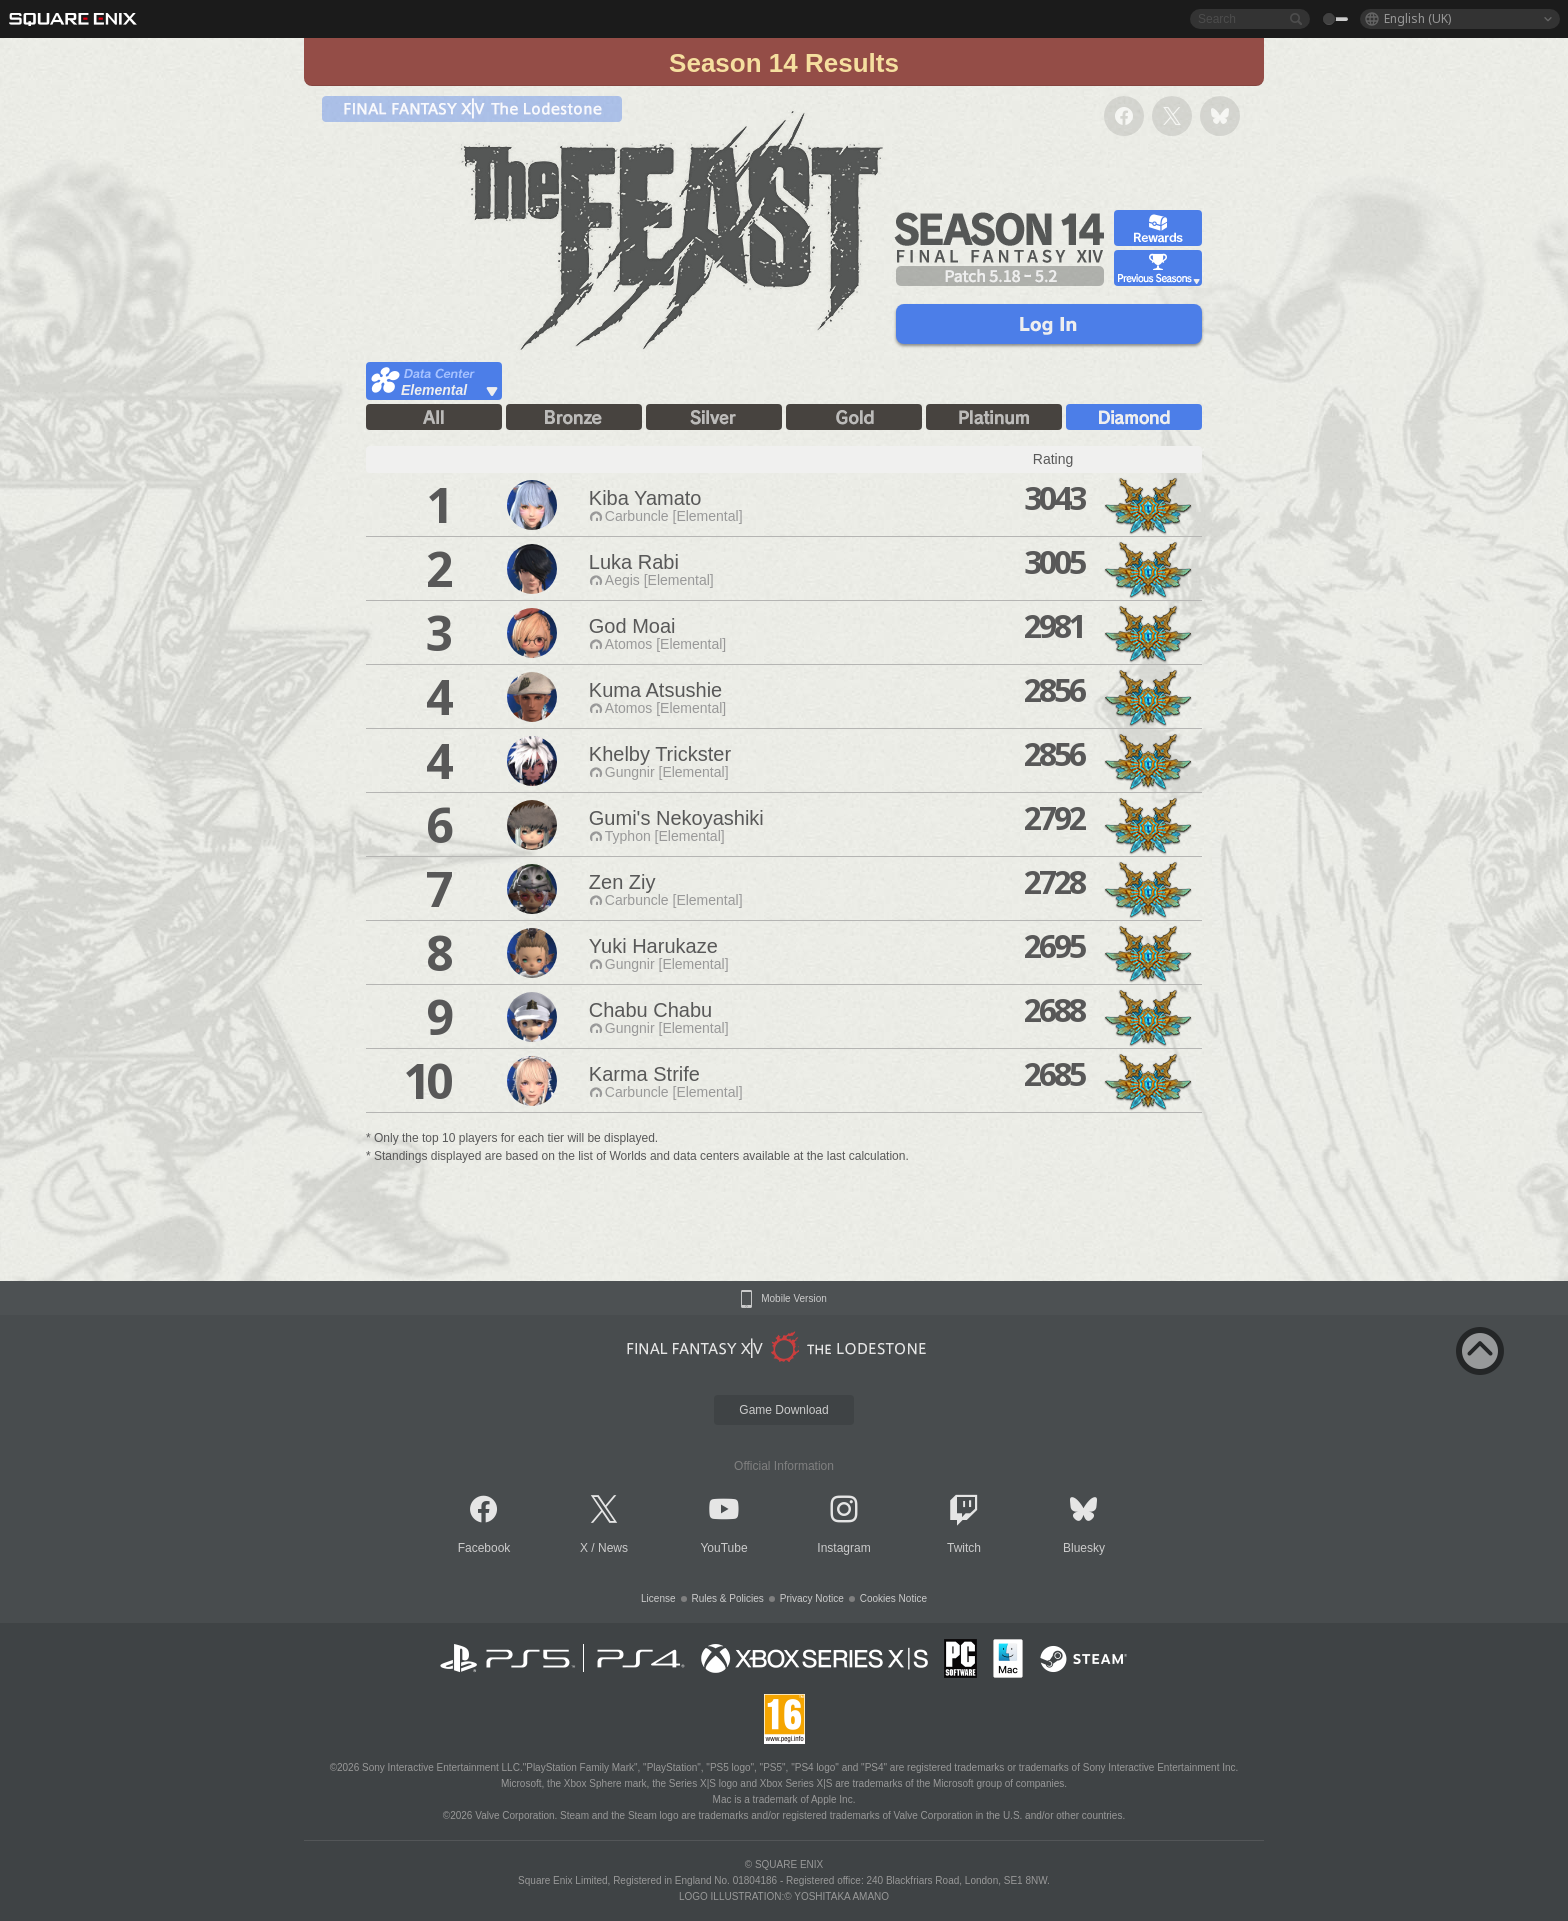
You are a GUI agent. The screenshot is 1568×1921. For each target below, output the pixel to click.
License (658, 1598)
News (613, 1548)
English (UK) (1417, 18)
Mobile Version (794, 1299)
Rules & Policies (728, 1598)
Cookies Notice (893, 1598)
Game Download (783, 1410)
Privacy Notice (812, 1598)
